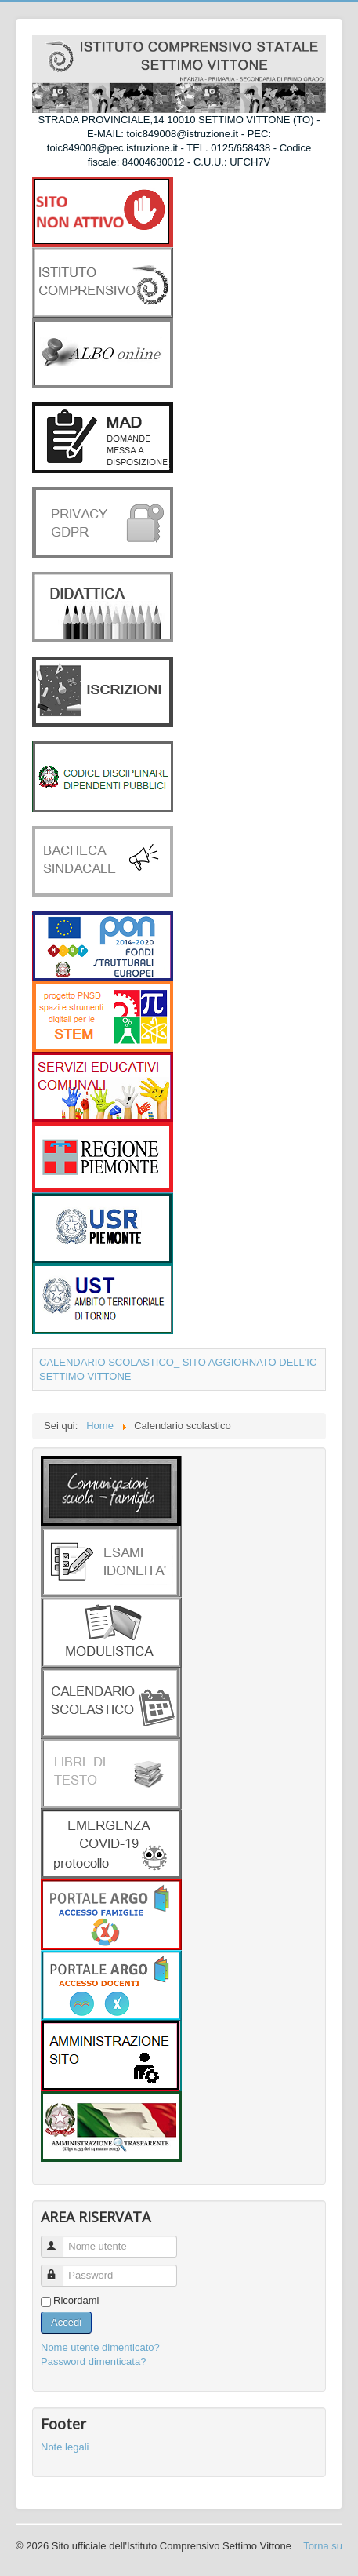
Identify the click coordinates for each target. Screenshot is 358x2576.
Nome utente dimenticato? (100, 2347)
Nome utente (59, 2239)
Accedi (66, 2322)
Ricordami (76, 2300)
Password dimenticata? (93, 2361)
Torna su (322, 2546)
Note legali (65, 2447)
